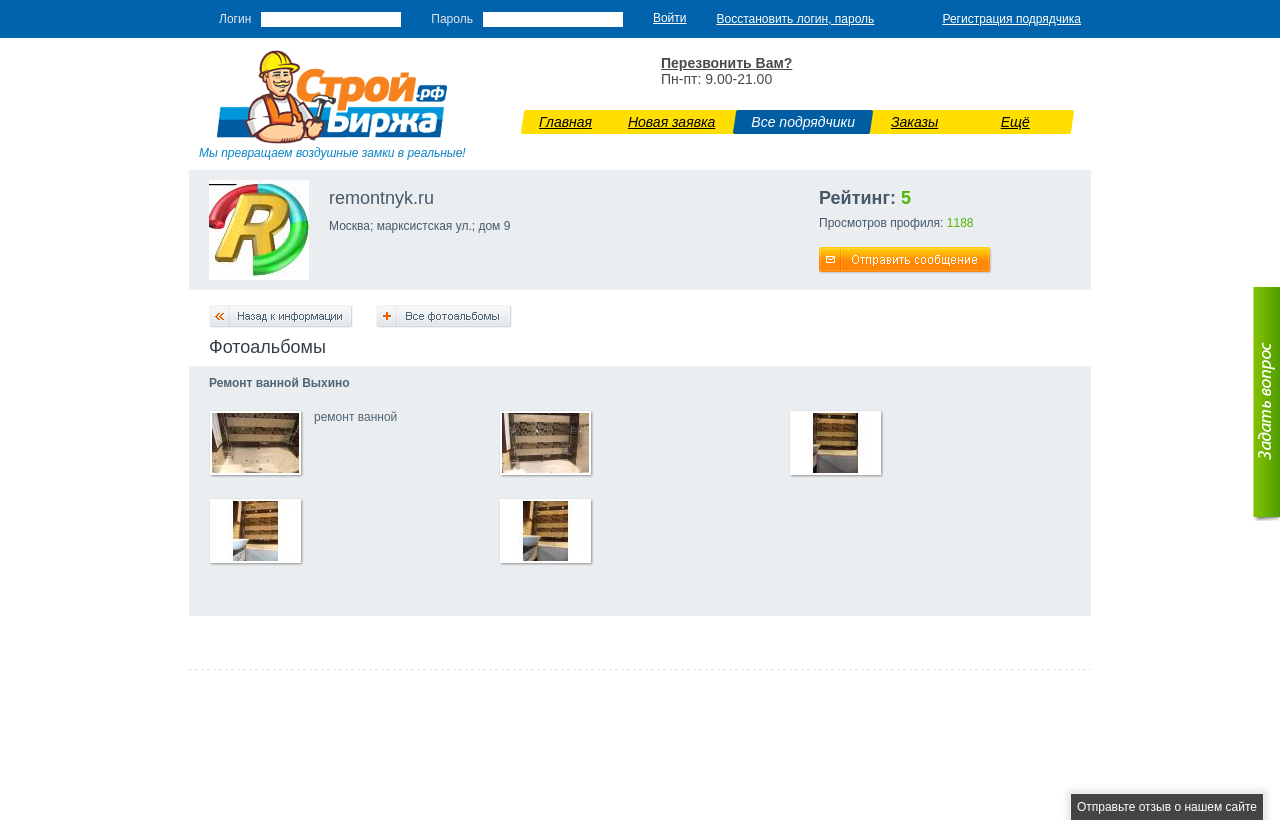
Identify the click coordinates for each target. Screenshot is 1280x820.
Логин (235, 19)
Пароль (452, 19)
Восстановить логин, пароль (796, 19)
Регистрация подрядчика (1011, 19)
